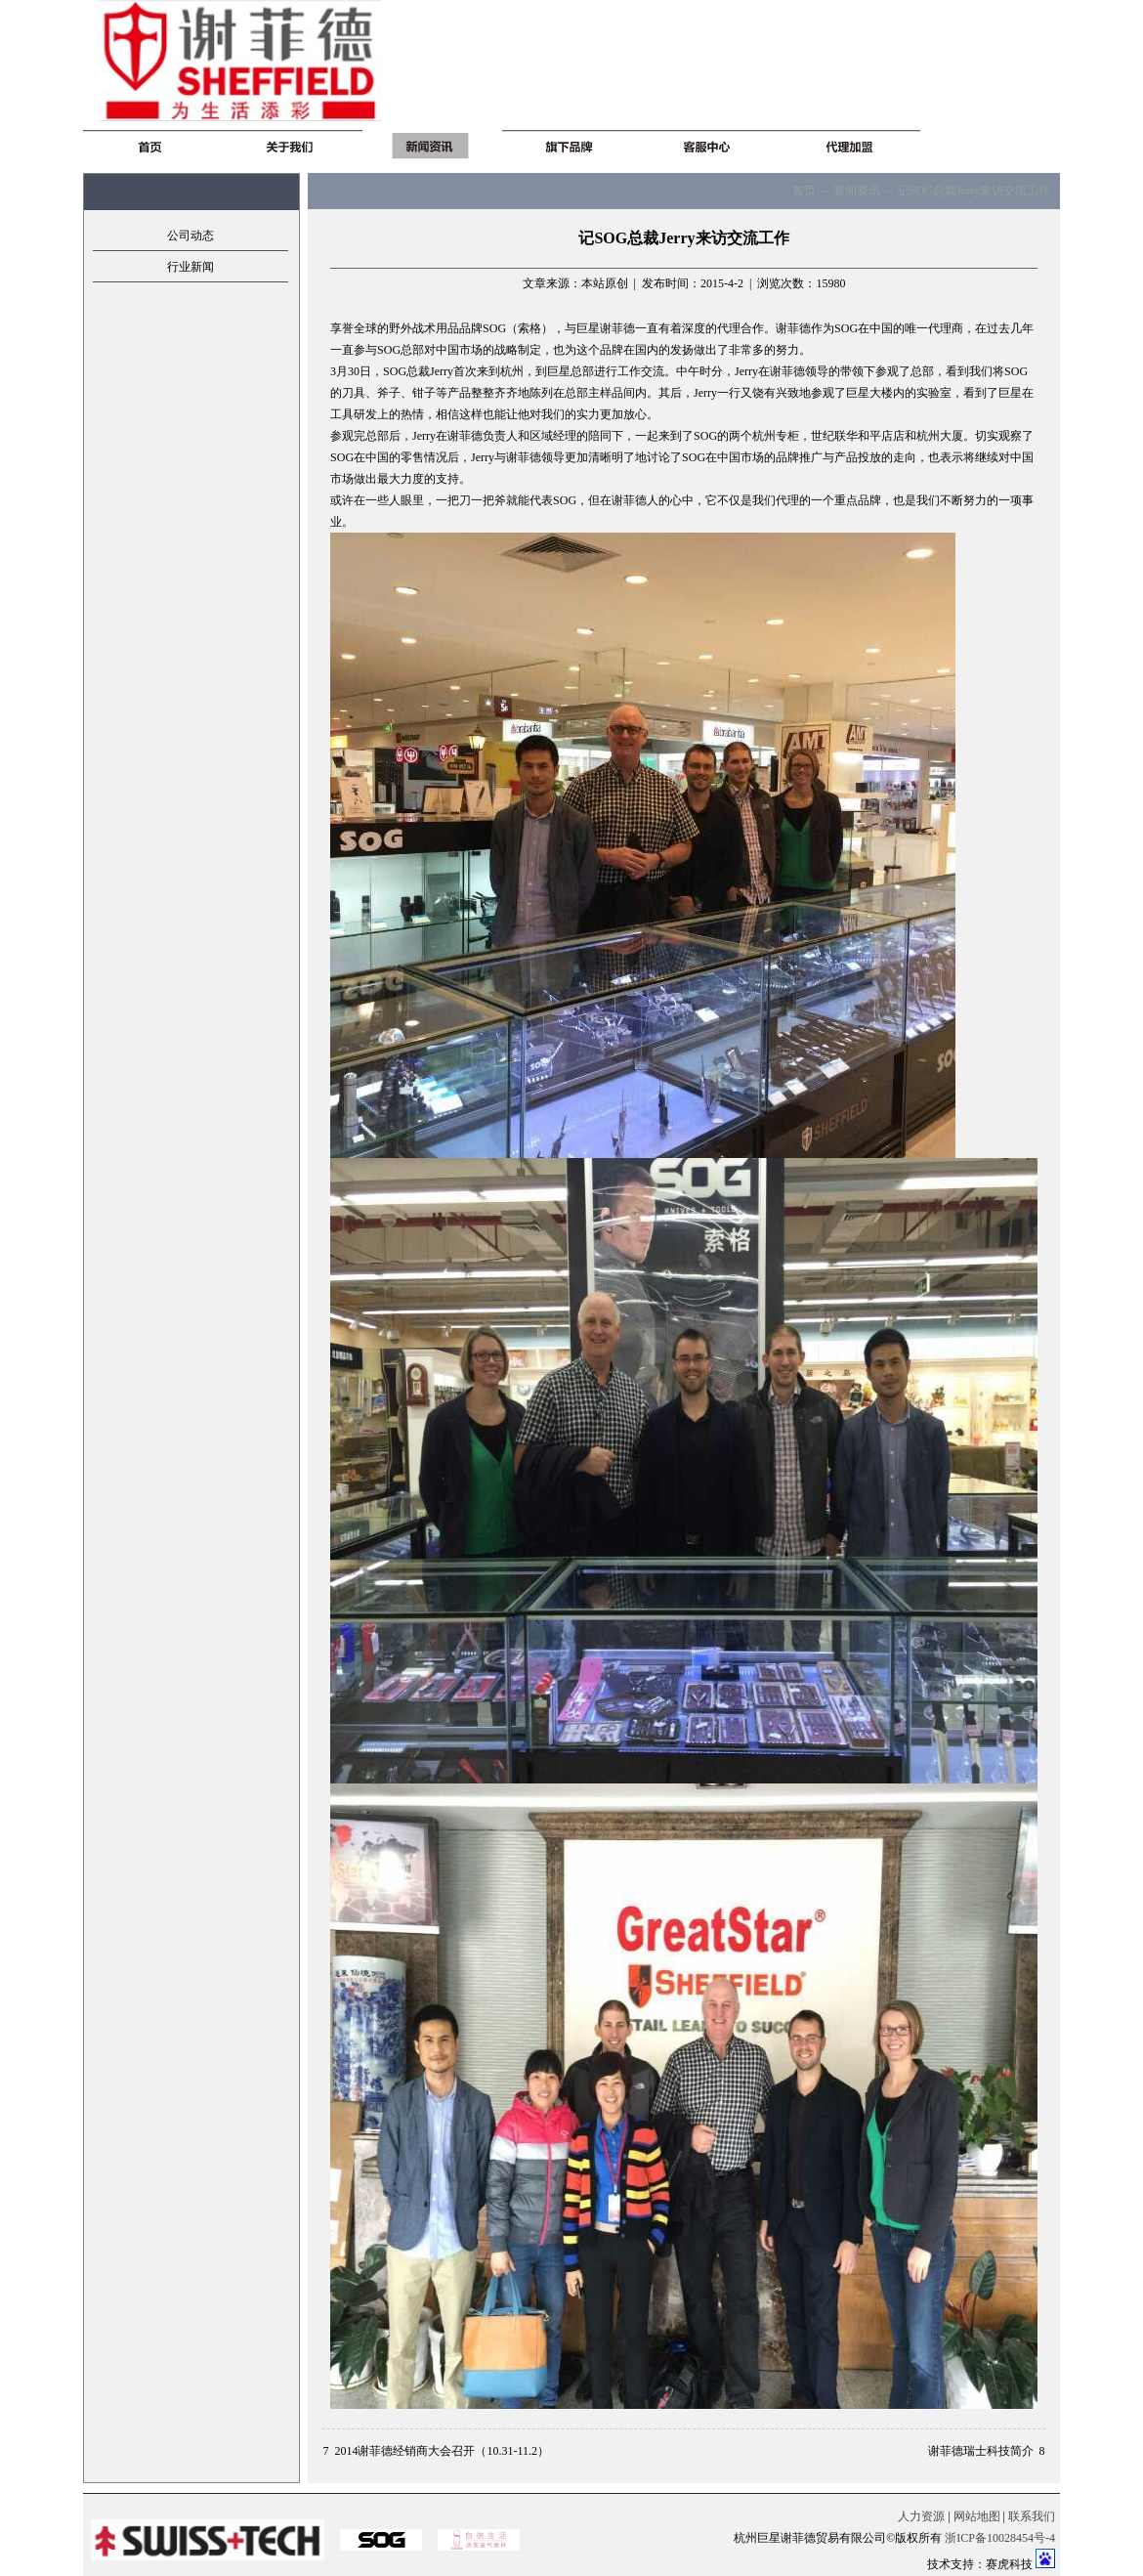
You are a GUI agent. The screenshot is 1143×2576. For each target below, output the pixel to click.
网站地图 (976, 2516)
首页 (804, 190)
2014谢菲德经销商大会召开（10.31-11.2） (441, 2451)
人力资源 (921, 2516)
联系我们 (1031, 2516)
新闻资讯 (856, 190)
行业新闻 (190, 267)
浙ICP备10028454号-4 (1000, 2538)
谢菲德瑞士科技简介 (981, 2451)
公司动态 (190, 235)
